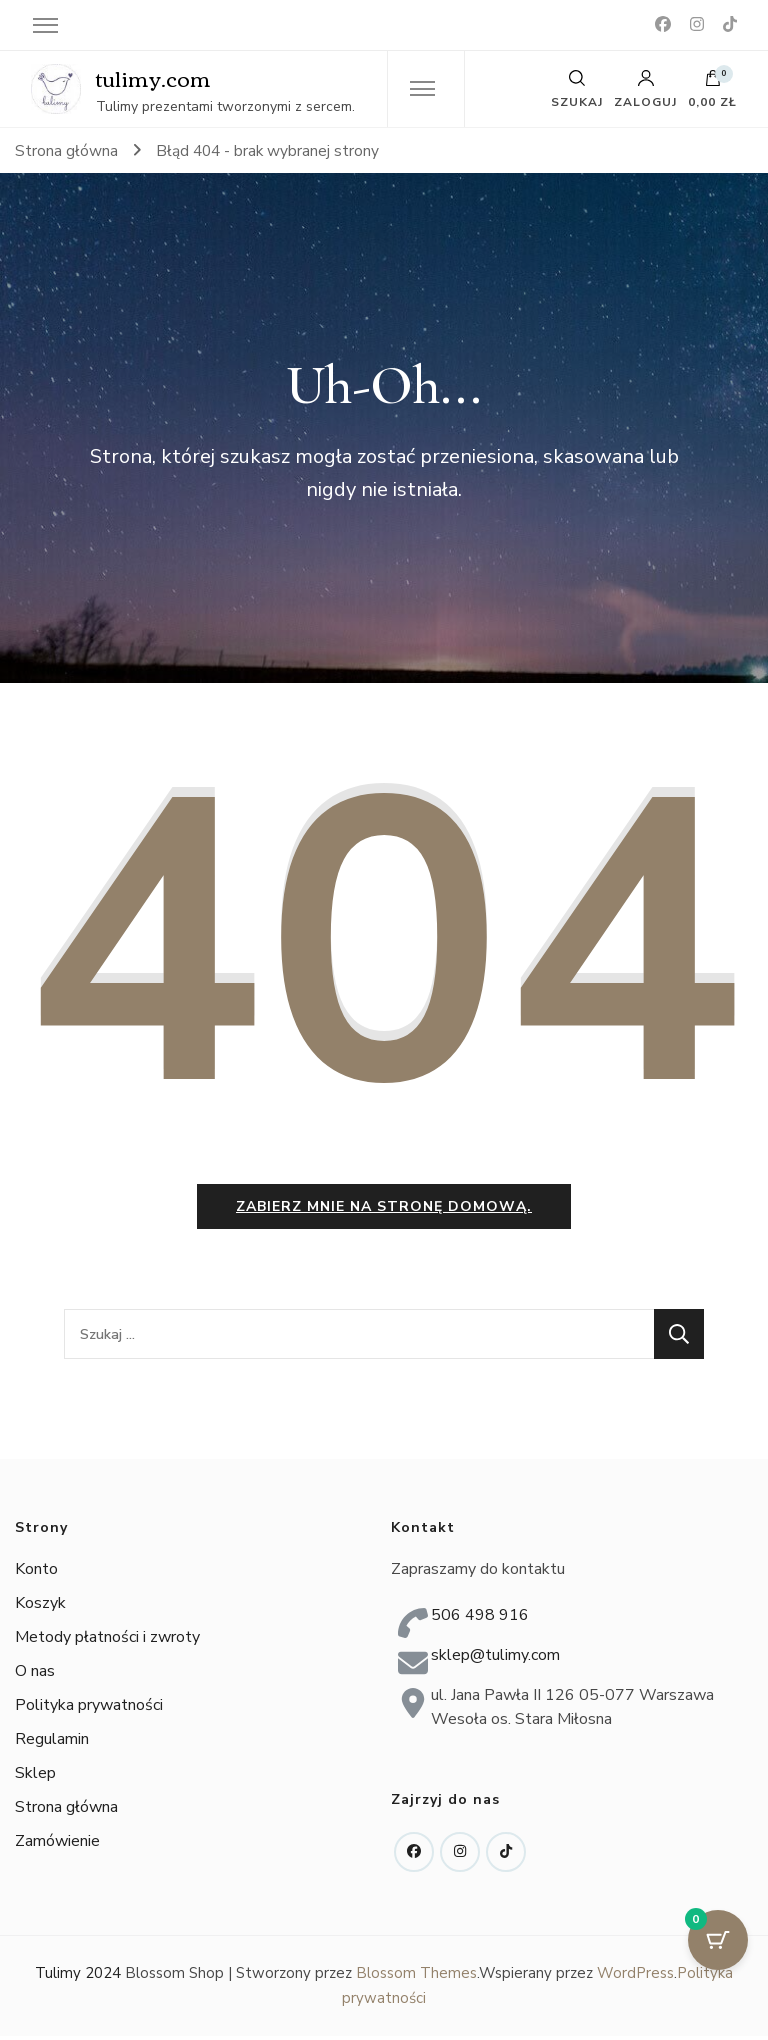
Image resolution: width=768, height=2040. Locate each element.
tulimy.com (153, 77)
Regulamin (52, 1744)
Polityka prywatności (89, 1710)
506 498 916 (480, 1619)
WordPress (635, 1977)
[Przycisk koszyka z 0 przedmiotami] (718, 1940)
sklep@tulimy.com (495, 1659)
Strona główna (66, 1812)
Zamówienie (57, 1846)
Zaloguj (645, 89)
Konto (36, 1574)
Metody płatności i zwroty (107, 1642)
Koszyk (40, 1608)
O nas (35, 1676)
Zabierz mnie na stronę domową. (384, 1210)
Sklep (35, 1778)
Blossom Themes (416, 1977)
